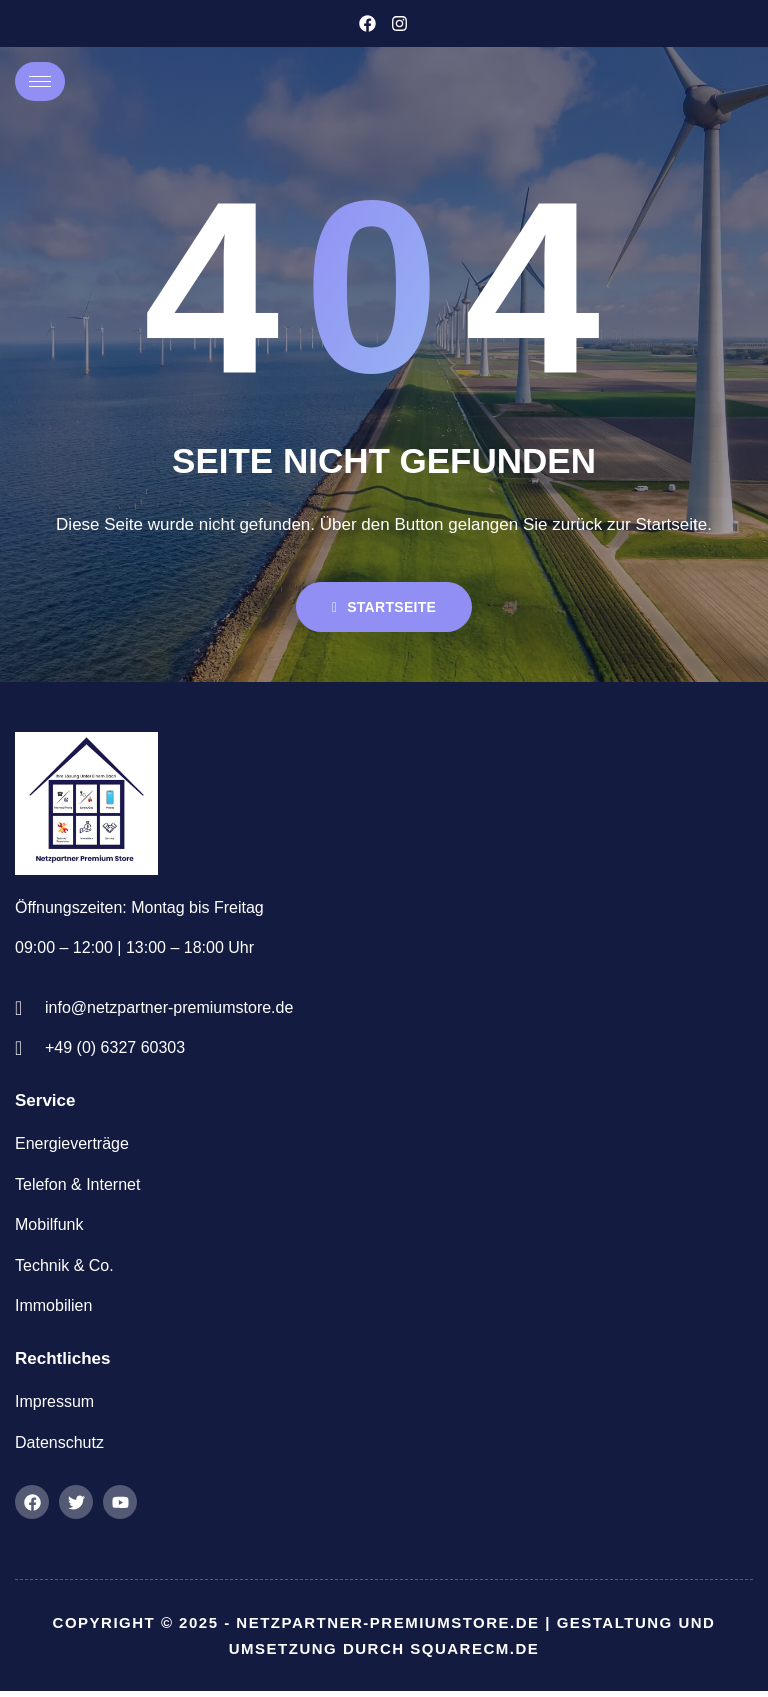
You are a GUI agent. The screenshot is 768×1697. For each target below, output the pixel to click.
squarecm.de (474, 1653)
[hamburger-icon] (40, 81)
